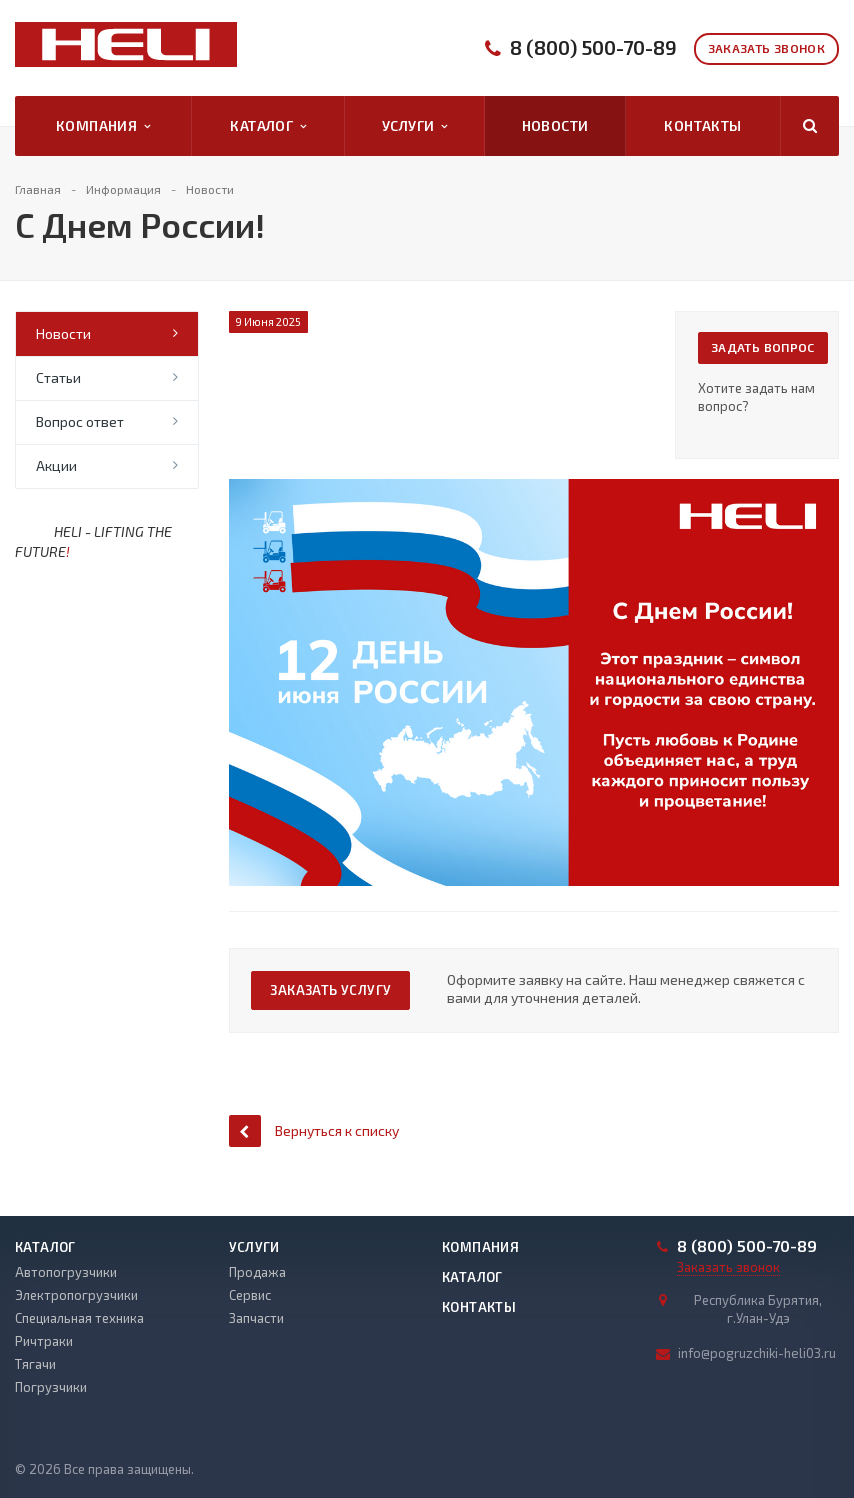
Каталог (268, 126)
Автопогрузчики (66, 1272)
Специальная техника (79, 1318)
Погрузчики (51, 1387)
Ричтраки (44, 1341)
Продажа (257, 1272)
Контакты (702, 125)
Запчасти (256, 1318)
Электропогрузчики (76, 1295)
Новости (555, 125)
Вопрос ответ (80, 421)
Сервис (250, 1295)
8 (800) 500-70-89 (593, 47)
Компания (103, 126)
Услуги (415, 126)
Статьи (58, 377)
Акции (56, 465)
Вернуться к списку (314, 1130)
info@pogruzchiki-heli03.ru (757, 1353)
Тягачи (35, 1364)
